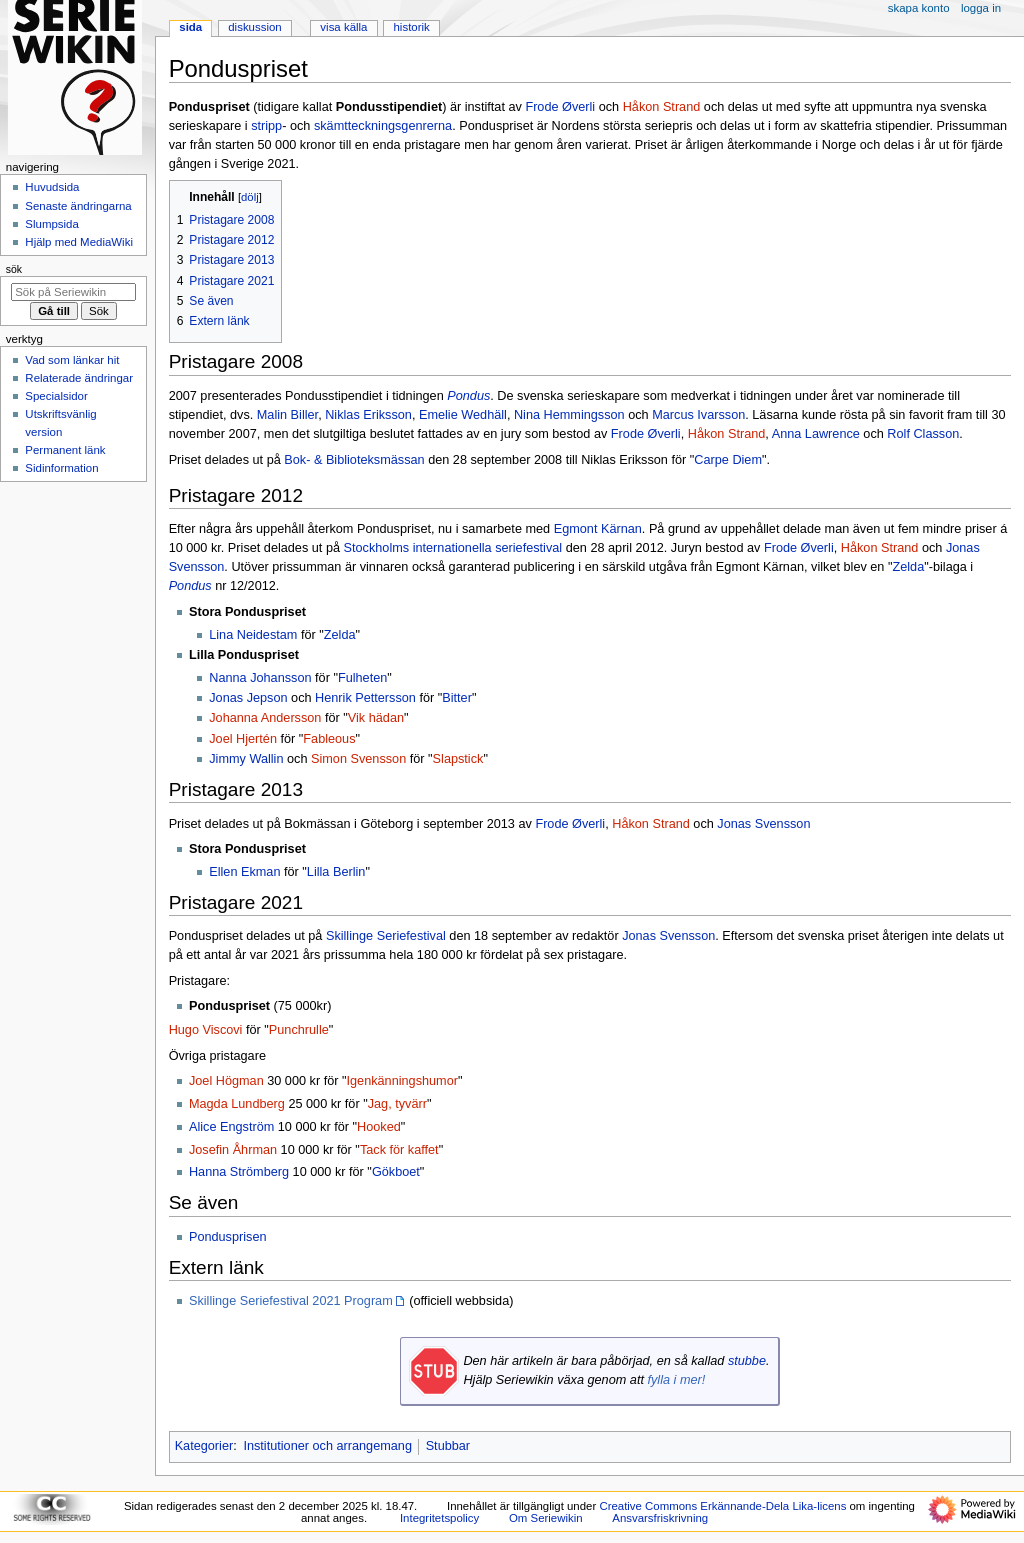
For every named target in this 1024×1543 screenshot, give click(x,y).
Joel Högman (226, 1081)
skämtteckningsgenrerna (383, 126)
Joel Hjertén (243, 739)
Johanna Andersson (265, 718)
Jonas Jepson (248, 698)
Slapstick (458, 759)
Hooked (379, 1127)
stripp (266, 126)
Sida (190, 27)
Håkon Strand (662, 107)
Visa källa (343, 27)
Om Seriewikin (546, 1518)
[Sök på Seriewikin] (73, 292)
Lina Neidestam (253, 635)
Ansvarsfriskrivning (660, 1518)
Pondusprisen (228, 1237)
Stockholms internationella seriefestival (453, 548)
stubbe (747, 1361)
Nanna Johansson (260, 678)
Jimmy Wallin (246, 759)
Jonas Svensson (763, 824)
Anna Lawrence (816, 434)
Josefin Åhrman (233, 1150)
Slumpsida (51, 224)
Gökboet (396, 1172)
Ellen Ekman (244, 872)
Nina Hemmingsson (569, 415)
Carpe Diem (728, 460)
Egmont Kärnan (598, 529)
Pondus (468, 396)
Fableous (329, 739)
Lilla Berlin (336, 872)
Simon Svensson (358, 759)
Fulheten (362, 678)
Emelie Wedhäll (463, 415)
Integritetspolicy (439, 1518)
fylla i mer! (676, 1380)
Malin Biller (287, 415)
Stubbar (448, 1446)
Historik (412, 27)
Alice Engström (231, 1127)
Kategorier (204, 1446)
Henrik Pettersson (365, 698)
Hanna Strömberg (239, 1172)
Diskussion (254, 27)
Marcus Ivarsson (698, 415)
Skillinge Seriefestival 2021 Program (291, 1301)
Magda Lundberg (237, 1104)
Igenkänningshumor (402, 1081)
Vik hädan (376, 718)
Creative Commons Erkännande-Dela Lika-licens (722, 1506)
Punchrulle (299, 1030)
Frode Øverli (560, 107)
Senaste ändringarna (78, 206)
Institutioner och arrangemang (327, 1446)
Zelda (908, 567)
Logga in (981, 8)
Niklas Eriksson (368, 415)
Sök (14, 269)
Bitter (457, 698)
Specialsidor (56, 396)
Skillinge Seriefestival (386, 936)
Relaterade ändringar (79, 378)
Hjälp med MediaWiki (79, 242)
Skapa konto (919, 8)
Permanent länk (65, 450)
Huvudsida (52, 187)
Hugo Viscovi (206, 1030)
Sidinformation (61, 468)
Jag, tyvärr (397, 1104)
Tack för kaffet (399, 1150)
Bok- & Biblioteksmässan (354, 460)
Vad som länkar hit (72, 360)
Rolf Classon (923, 434)
